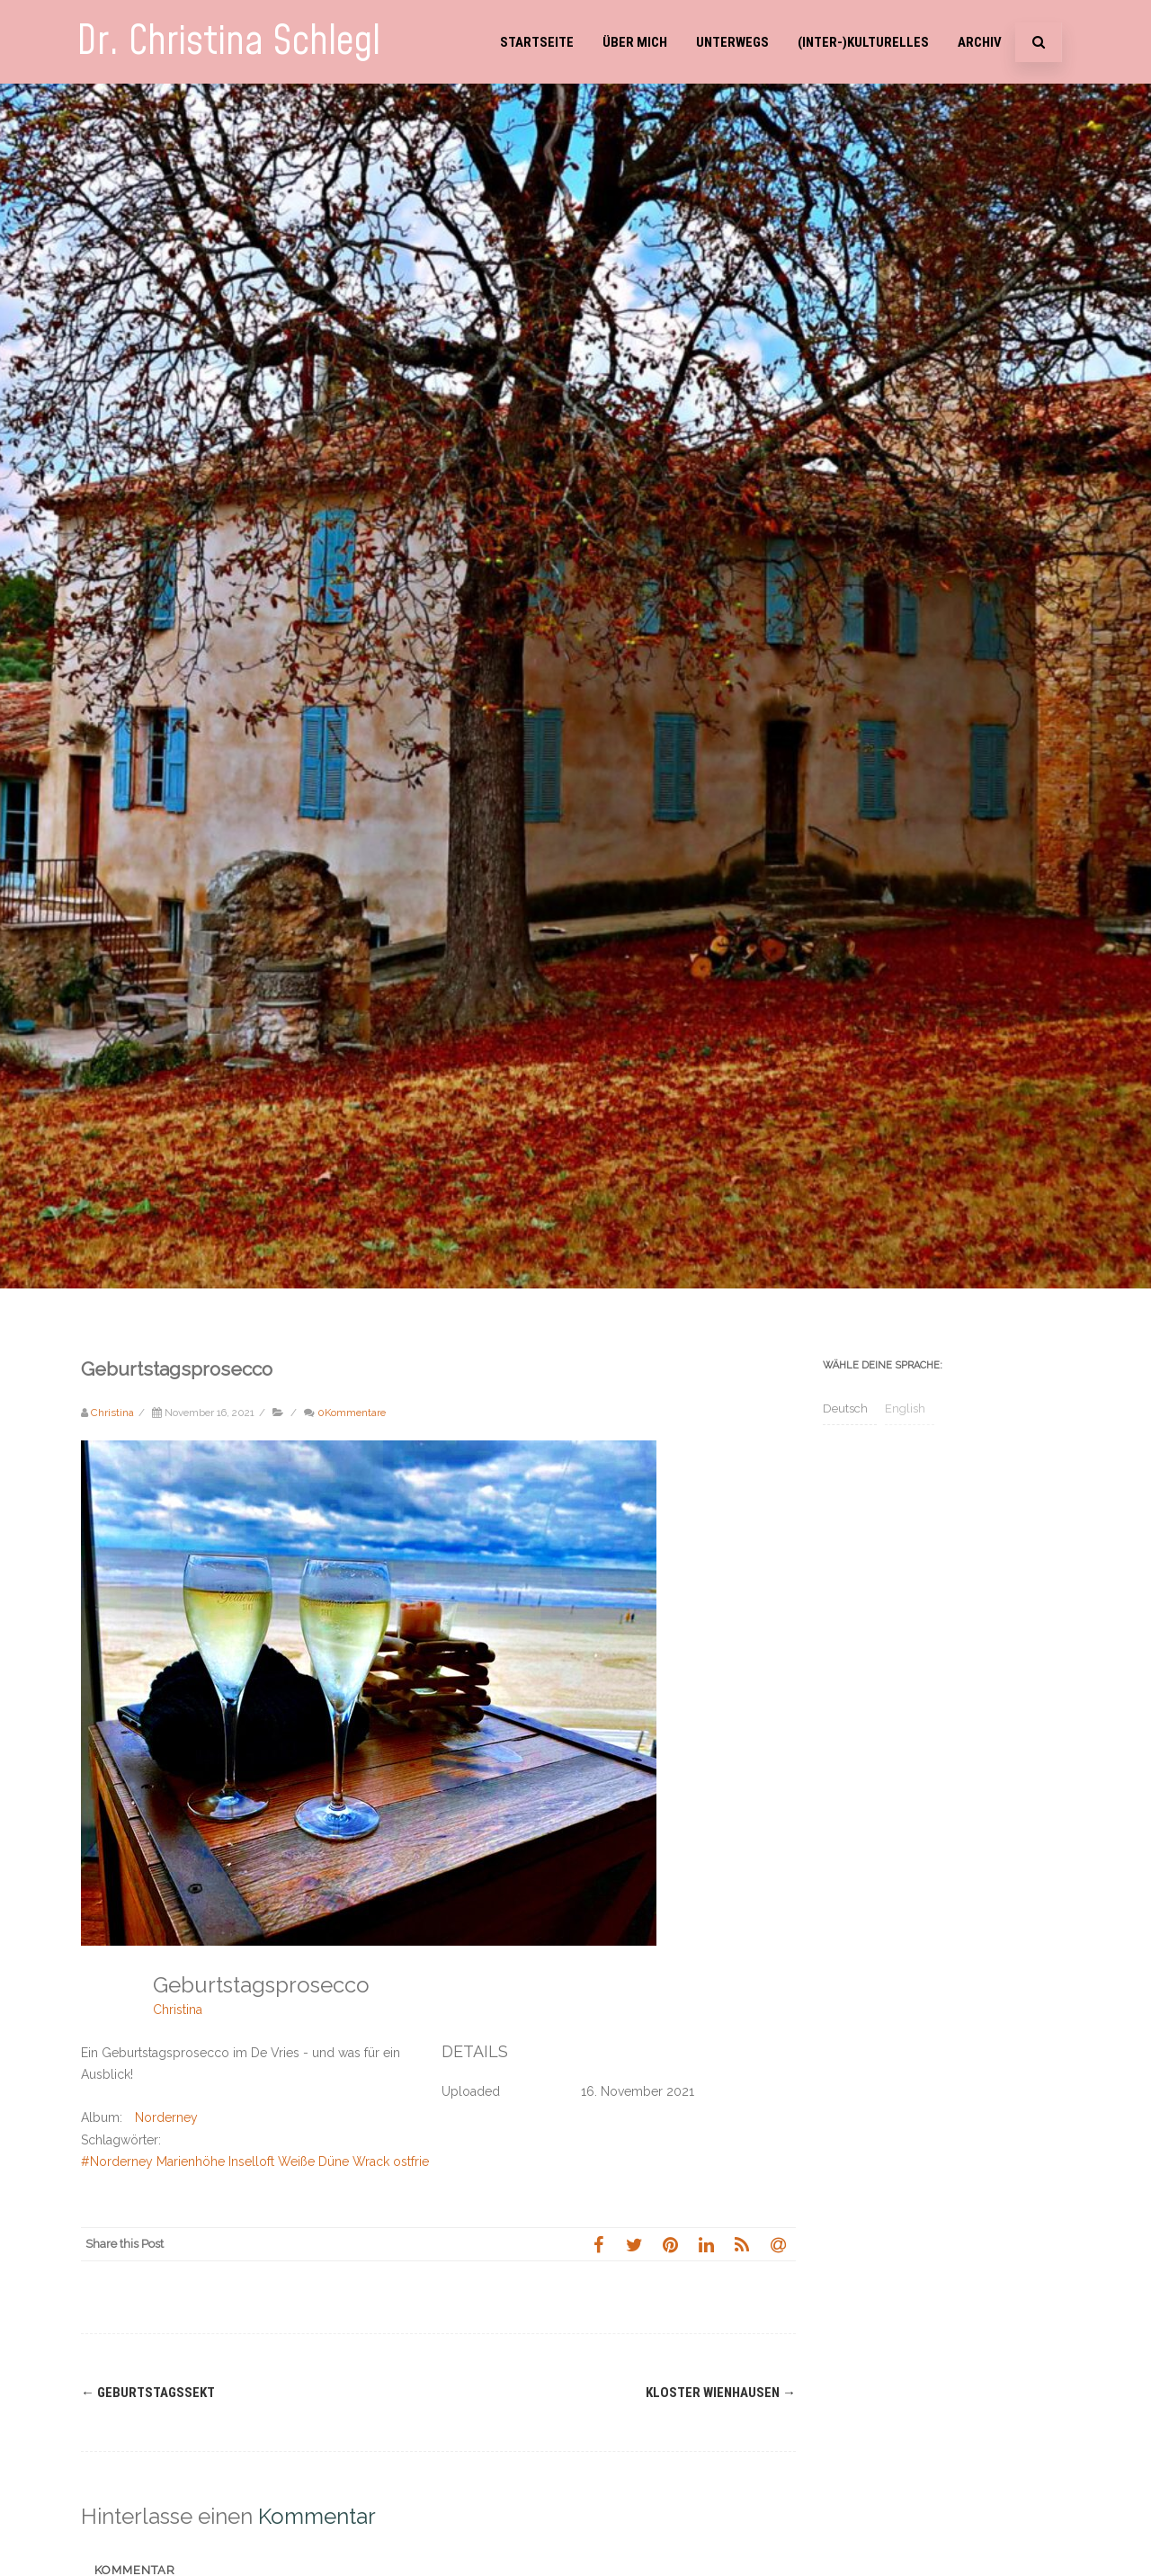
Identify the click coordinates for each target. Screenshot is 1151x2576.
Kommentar (134, 2570)
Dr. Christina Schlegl (228, 41)
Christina (177, 2009)
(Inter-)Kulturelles (863, 42)
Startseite (537, 42)
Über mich (634, 42)
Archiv (980, 42)
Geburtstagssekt (148, 2392)
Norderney (166, 2117)
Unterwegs (732, 42)
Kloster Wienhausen (721, 2392)
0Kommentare (351, 1412)
